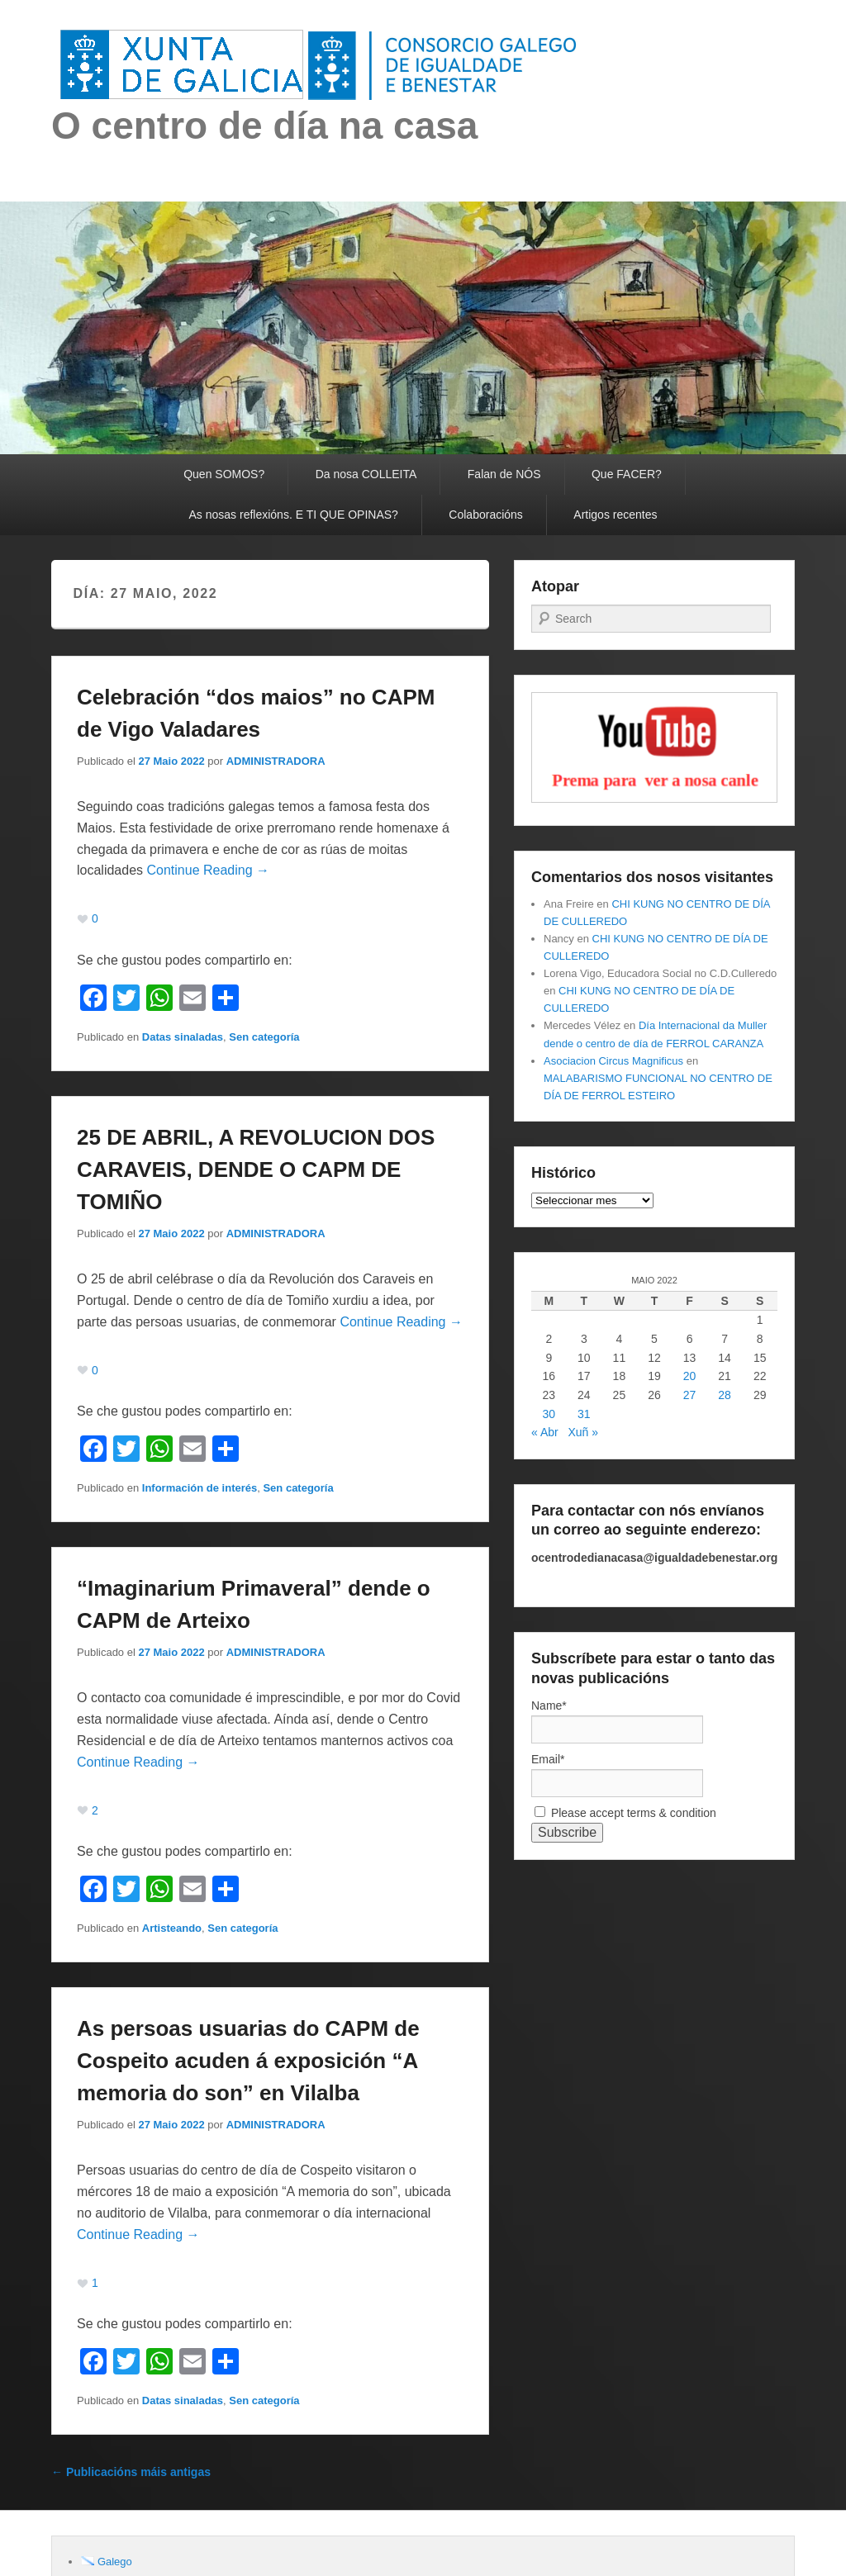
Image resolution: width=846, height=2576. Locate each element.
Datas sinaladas (182, 1037)
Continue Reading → (208, 870)
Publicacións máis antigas (131, 2472)
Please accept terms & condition (625, 1812)
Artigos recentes (615, 514)
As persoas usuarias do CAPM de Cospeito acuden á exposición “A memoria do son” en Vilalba (248, 2060)
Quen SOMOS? (223, 474)
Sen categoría (264, 1037)
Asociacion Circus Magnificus (613, 1061)
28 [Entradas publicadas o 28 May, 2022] (724, 1395)
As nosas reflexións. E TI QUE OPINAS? (293, 514)
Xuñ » (583, 1432)
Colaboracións (486, 514)
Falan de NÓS (504, 474)
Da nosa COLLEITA (366, 474)
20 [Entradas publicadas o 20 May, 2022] (689, 1376)
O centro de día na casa (264, 125)
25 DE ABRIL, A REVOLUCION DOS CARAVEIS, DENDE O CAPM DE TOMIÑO (256, 1169)
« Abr (544, 1432)
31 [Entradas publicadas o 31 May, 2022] (584, 1414)
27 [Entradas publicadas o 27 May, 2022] (689, 1395)
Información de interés (199, 1488)
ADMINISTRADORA (276, 761)
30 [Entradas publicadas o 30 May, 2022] (548, 1414)
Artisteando (172, 1928)
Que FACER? (627, 474)
